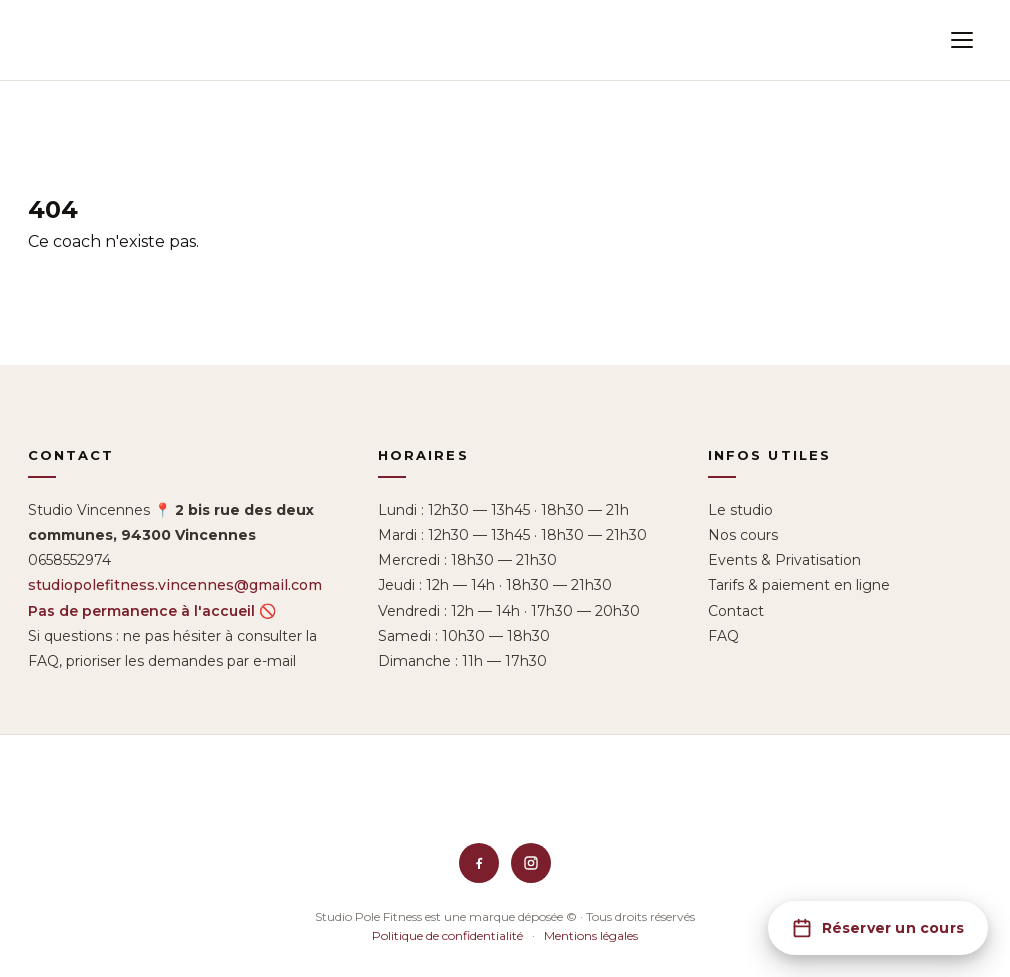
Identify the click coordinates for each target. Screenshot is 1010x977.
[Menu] (962, 40)
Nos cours (743, 535)
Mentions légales (591, 935)
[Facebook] (479, 863)
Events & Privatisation (784, 560)
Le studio (740, 510)
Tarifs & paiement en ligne (799, 585)
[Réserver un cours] (878, 928)
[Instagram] (531, 863)
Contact (736, 611)
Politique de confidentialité (447, 935)
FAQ (723, 636)
